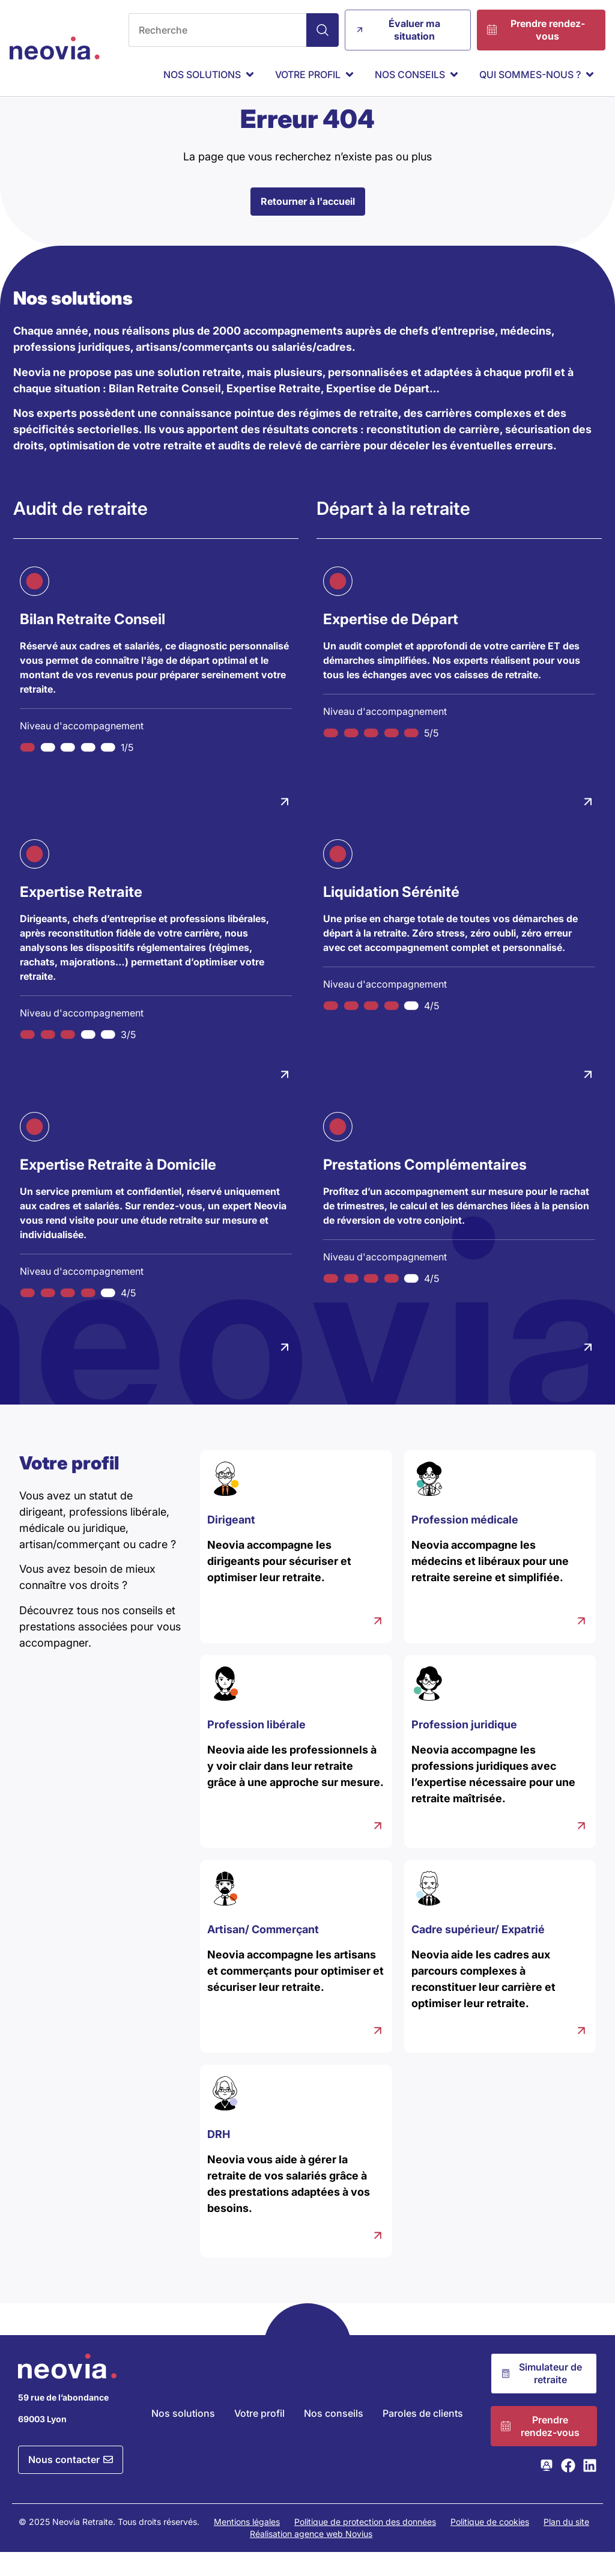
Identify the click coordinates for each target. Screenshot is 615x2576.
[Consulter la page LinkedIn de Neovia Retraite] (590, 2489)
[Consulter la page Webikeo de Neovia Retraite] (546, 2489)
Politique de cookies (489, 2546)
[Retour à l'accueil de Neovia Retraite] (55, 48)
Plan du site (566, 2546)
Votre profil (259, 2437)
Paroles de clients (423, 2437)
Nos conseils (333, 2437)
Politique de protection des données (365, 2546)
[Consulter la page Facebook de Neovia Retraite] (568, 2489)
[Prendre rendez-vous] (541, 30)
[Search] (322, 30)
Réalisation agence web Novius (311, 2558)
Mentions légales (247, 2546)
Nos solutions (183, 2437)
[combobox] (217, 30)
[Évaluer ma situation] (408, 30)
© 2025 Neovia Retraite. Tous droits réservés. (109, 2546)
